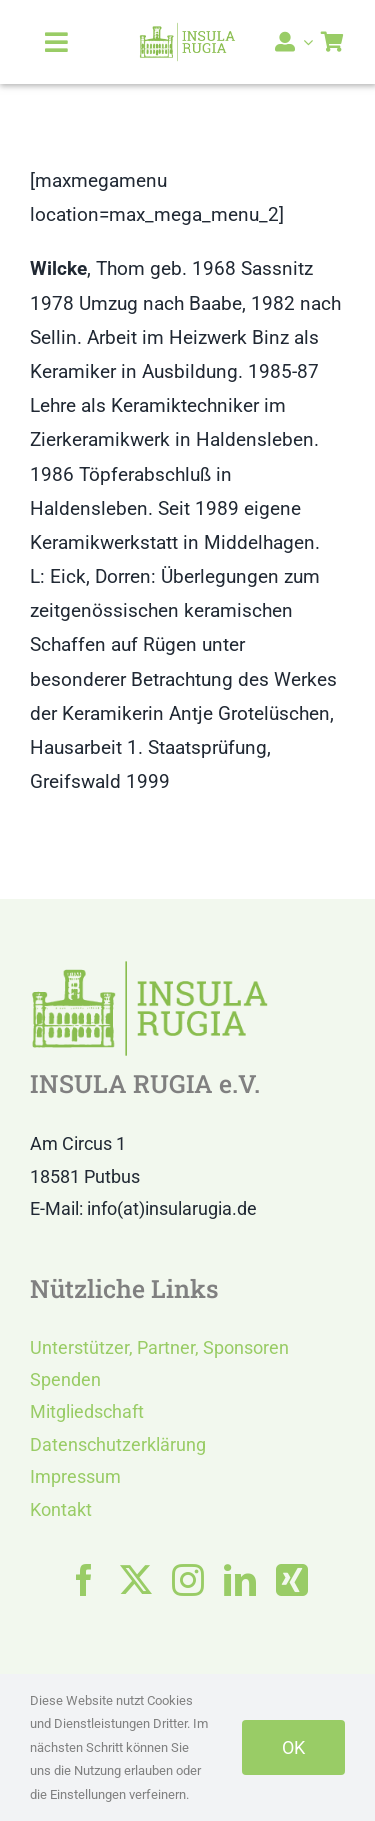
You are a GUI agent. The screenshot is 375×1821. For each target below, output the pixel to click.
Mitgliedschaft (87, 1411)
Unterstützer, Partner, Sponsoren (159, 1347)
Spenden (65, 1379)
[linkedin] (240, 1580)
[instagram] (188, 1580)
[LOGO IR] (187, 31)
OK (293, 1747)
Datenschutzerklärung (118, 1444)
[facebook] (84, 1580)
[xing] (292, 1580)
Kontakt (61, 1509)
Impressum (75, 1476)
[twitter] (136, 1580)
